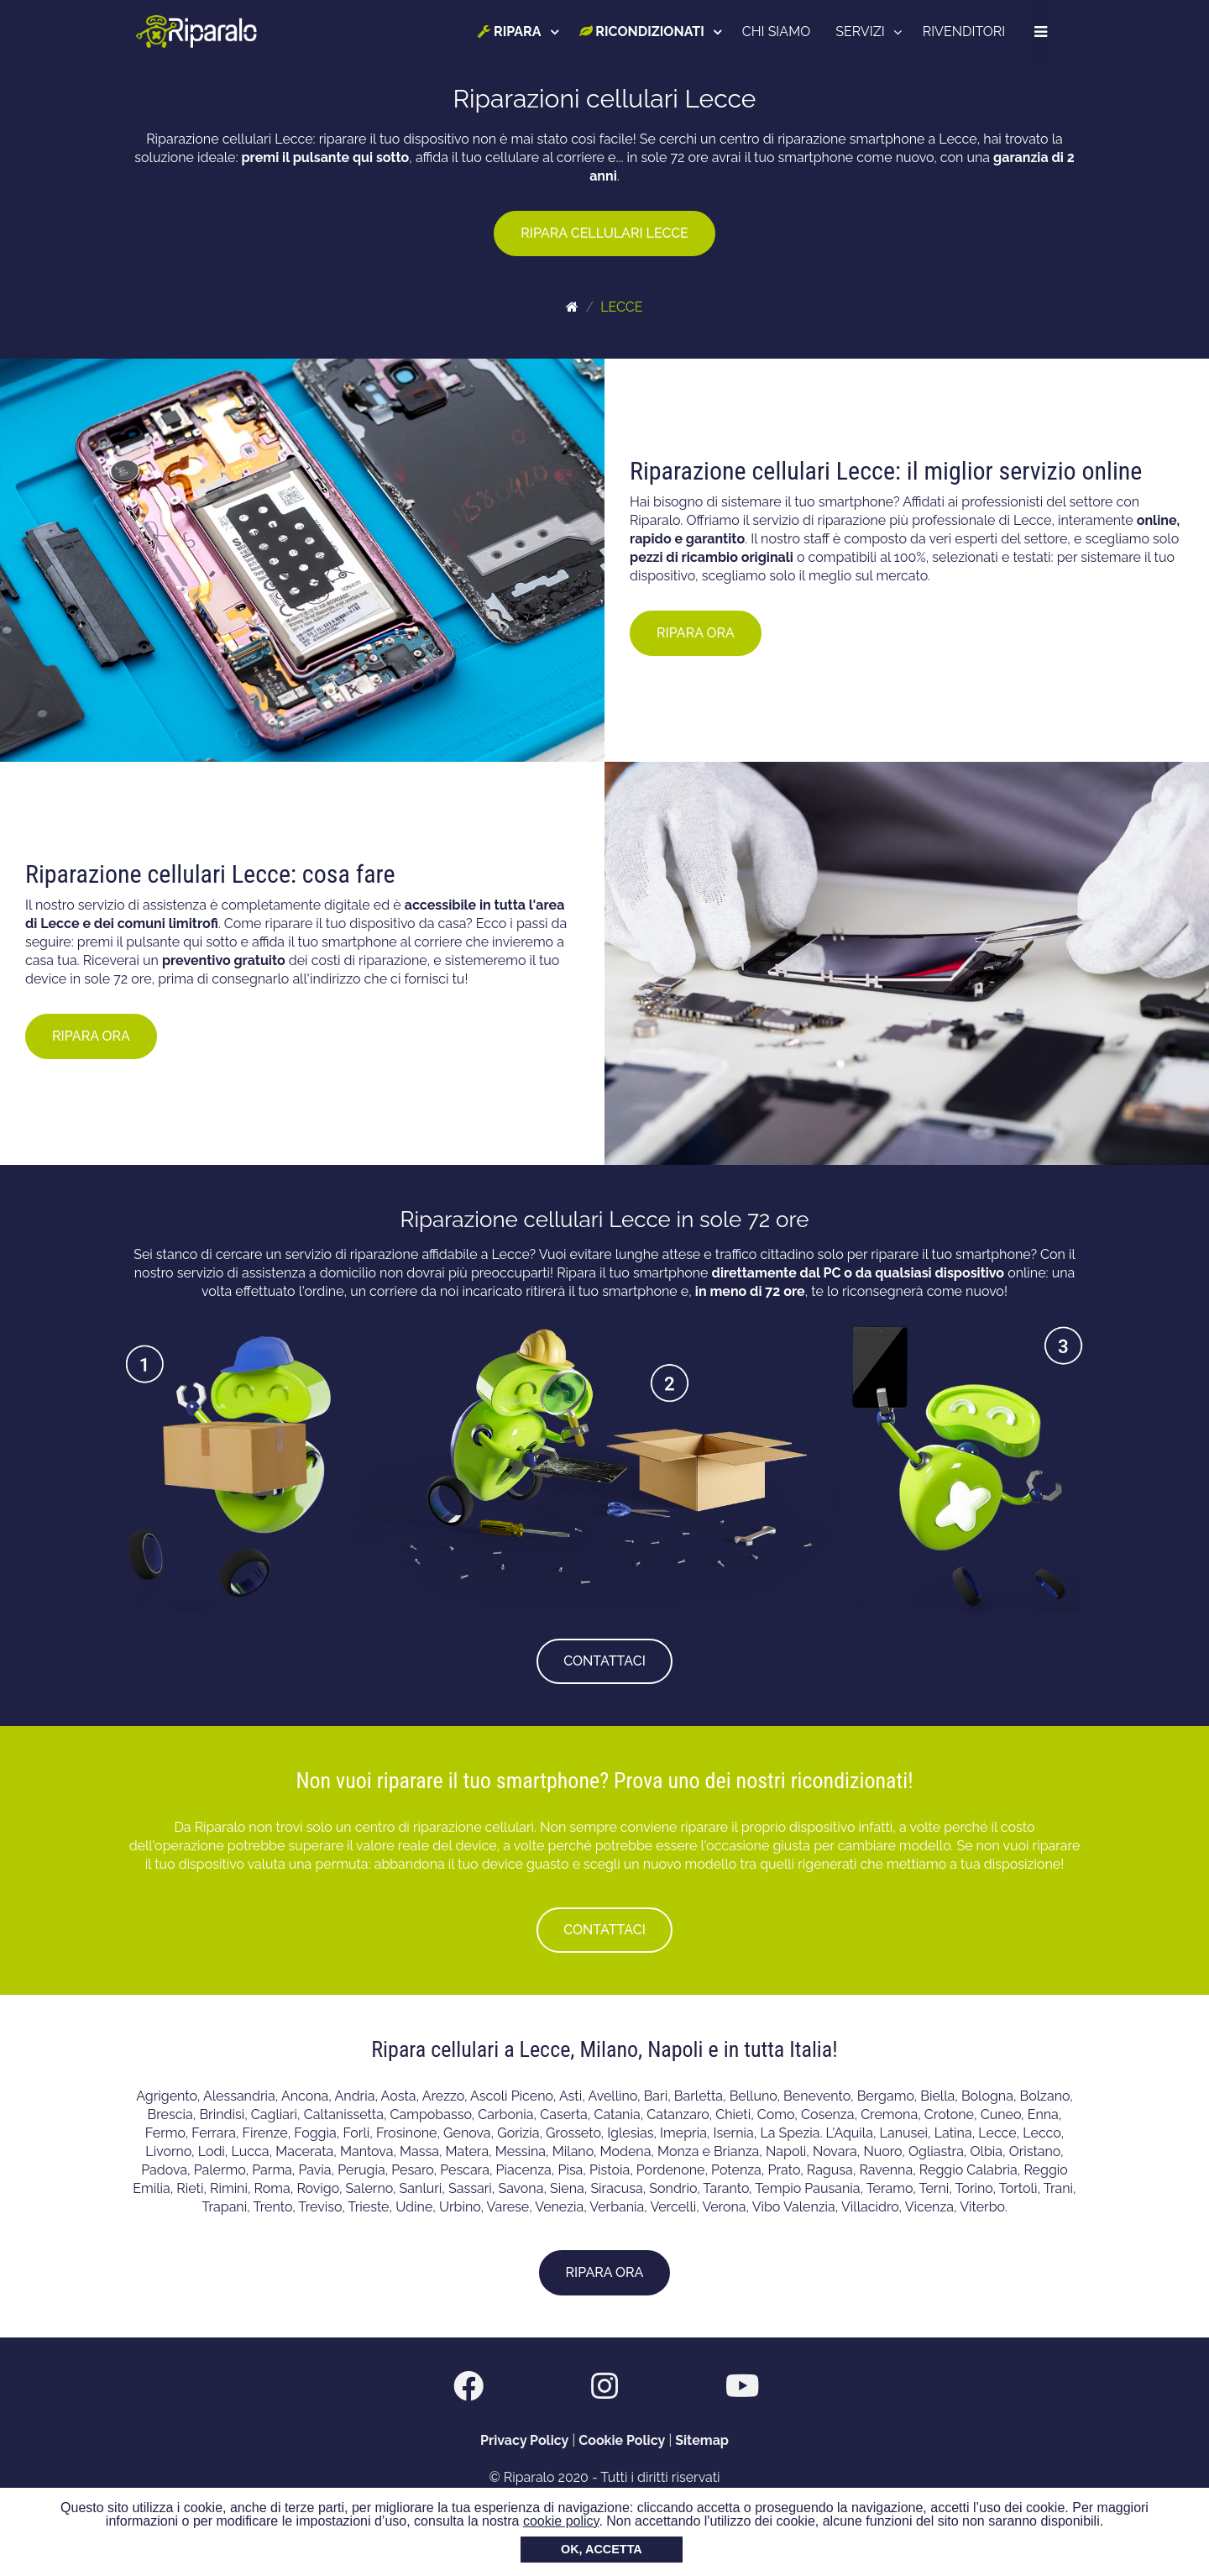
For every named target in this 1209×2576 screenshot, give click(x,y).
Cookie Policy (621, 2440)
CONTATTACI (604, 1661)
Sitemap (702, 2440)
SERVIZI (860, 31)
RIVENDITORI (964, 31)
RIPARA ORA (696, 633)
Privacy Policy (524, 2440)
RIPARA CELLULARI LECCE (604, 233)
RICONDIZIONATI (641, 31)
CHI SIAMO (777, 31)
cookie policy (561, 2521)
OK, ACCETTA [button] (601, 2549)
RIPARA (510, 31)
